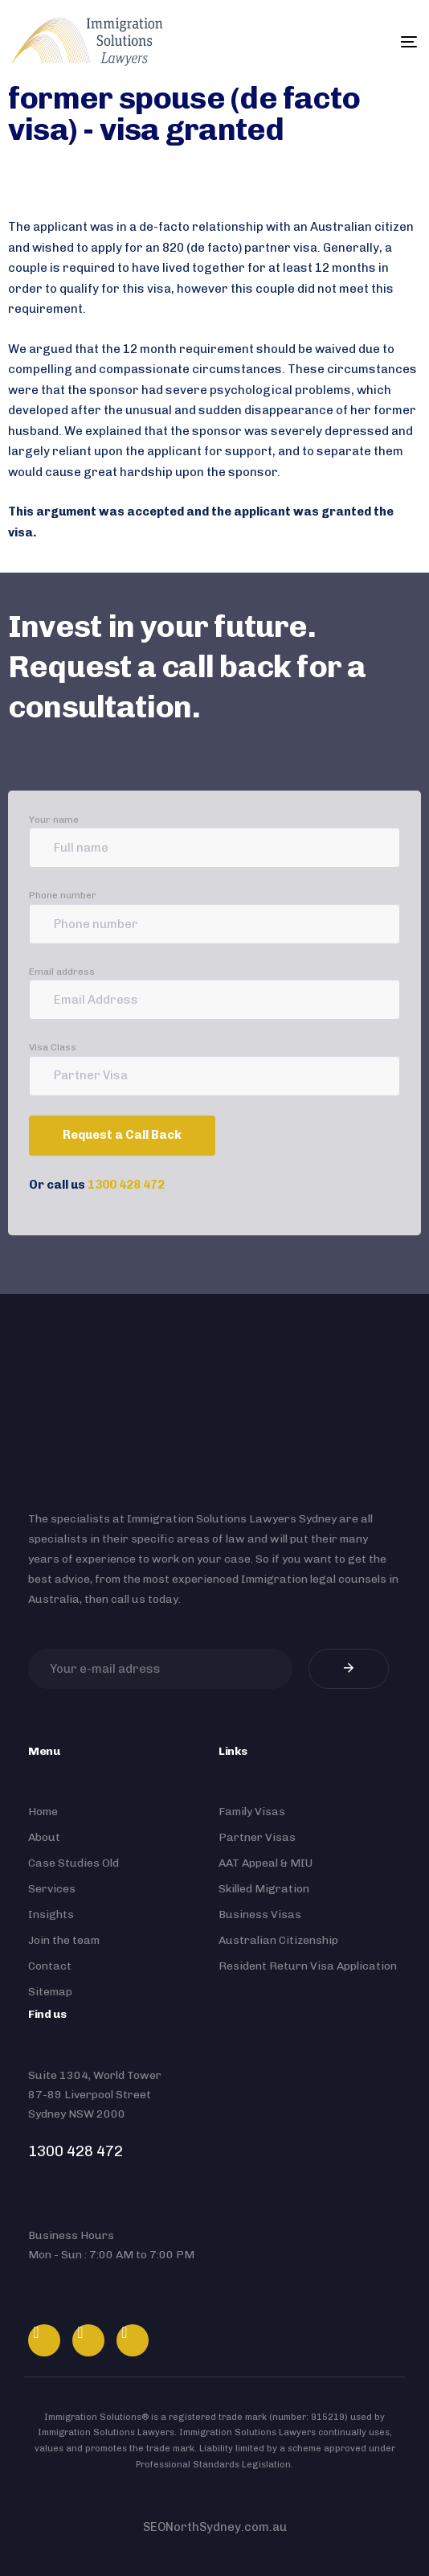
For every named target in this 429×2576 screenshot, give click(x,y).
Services (52, 1889)
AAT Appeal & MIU (266, 1863)
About (44, 1837)
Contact (50, 1966)
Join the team (64, 1940)
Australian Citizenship (278, 1940)
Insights (51, 1914)
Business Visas (260, 1914)
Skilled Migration (264, 1889)
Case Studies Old (73, 1863)
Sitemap (50, 1992)
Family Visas (252, 1811)
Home (43, 1811)
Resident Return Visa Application (308, 1966)
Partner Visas (257, 1837)
